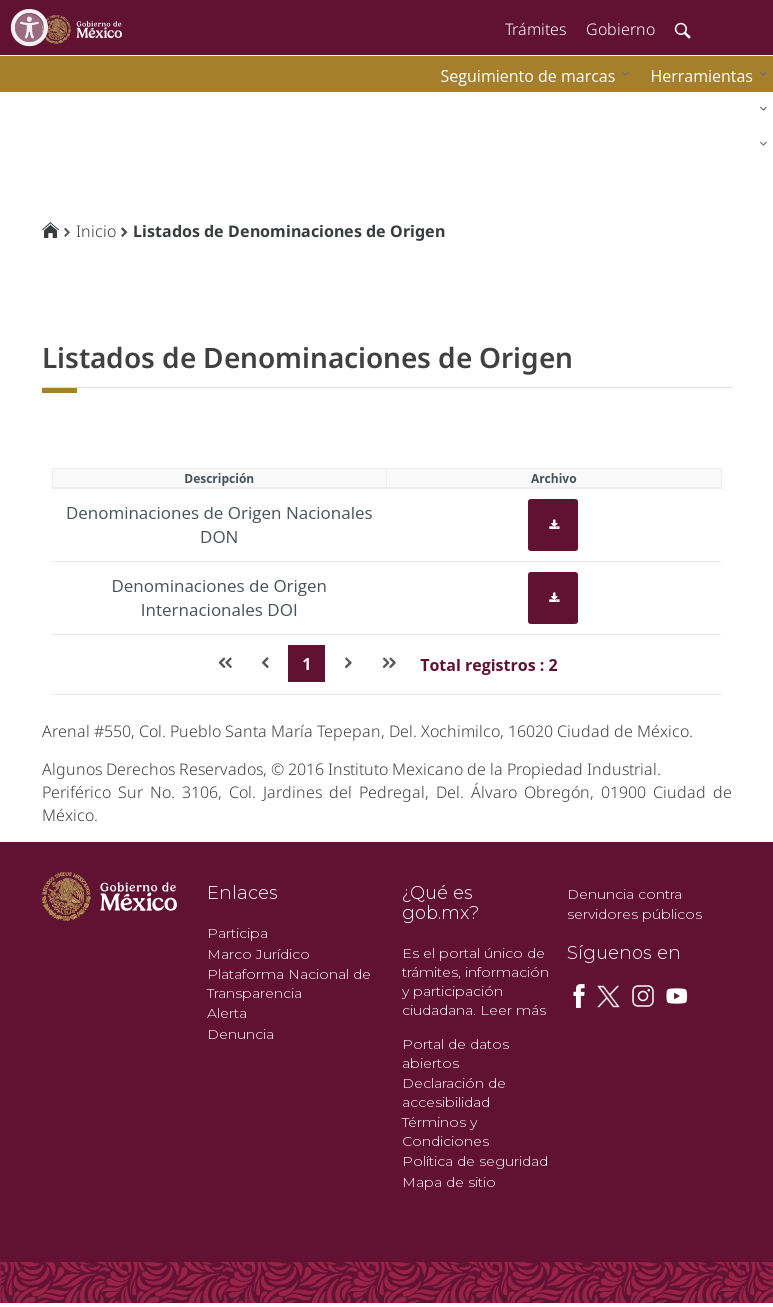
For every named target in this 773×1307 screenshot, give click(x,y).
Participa (237, 933)
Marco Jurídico (258, 954)
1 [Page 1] (306, 664)
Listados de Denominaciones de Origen (289, 231)
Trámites (535, 29)
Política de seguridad (475, 1161)
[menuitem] (704, 75)
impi (32, 105)
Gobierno (620, 29)
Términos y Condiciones (445, 1131)
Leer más (513, 1010)
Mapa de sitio (449, 1182)
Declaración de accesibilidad (454, 1092)
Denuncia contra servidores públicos (634, 904)
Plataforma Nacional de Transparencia (289, 983)
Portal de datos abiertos (455, 1053)
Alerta (227, 1013)
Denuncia (240, 1034)
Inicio (96, 231)
